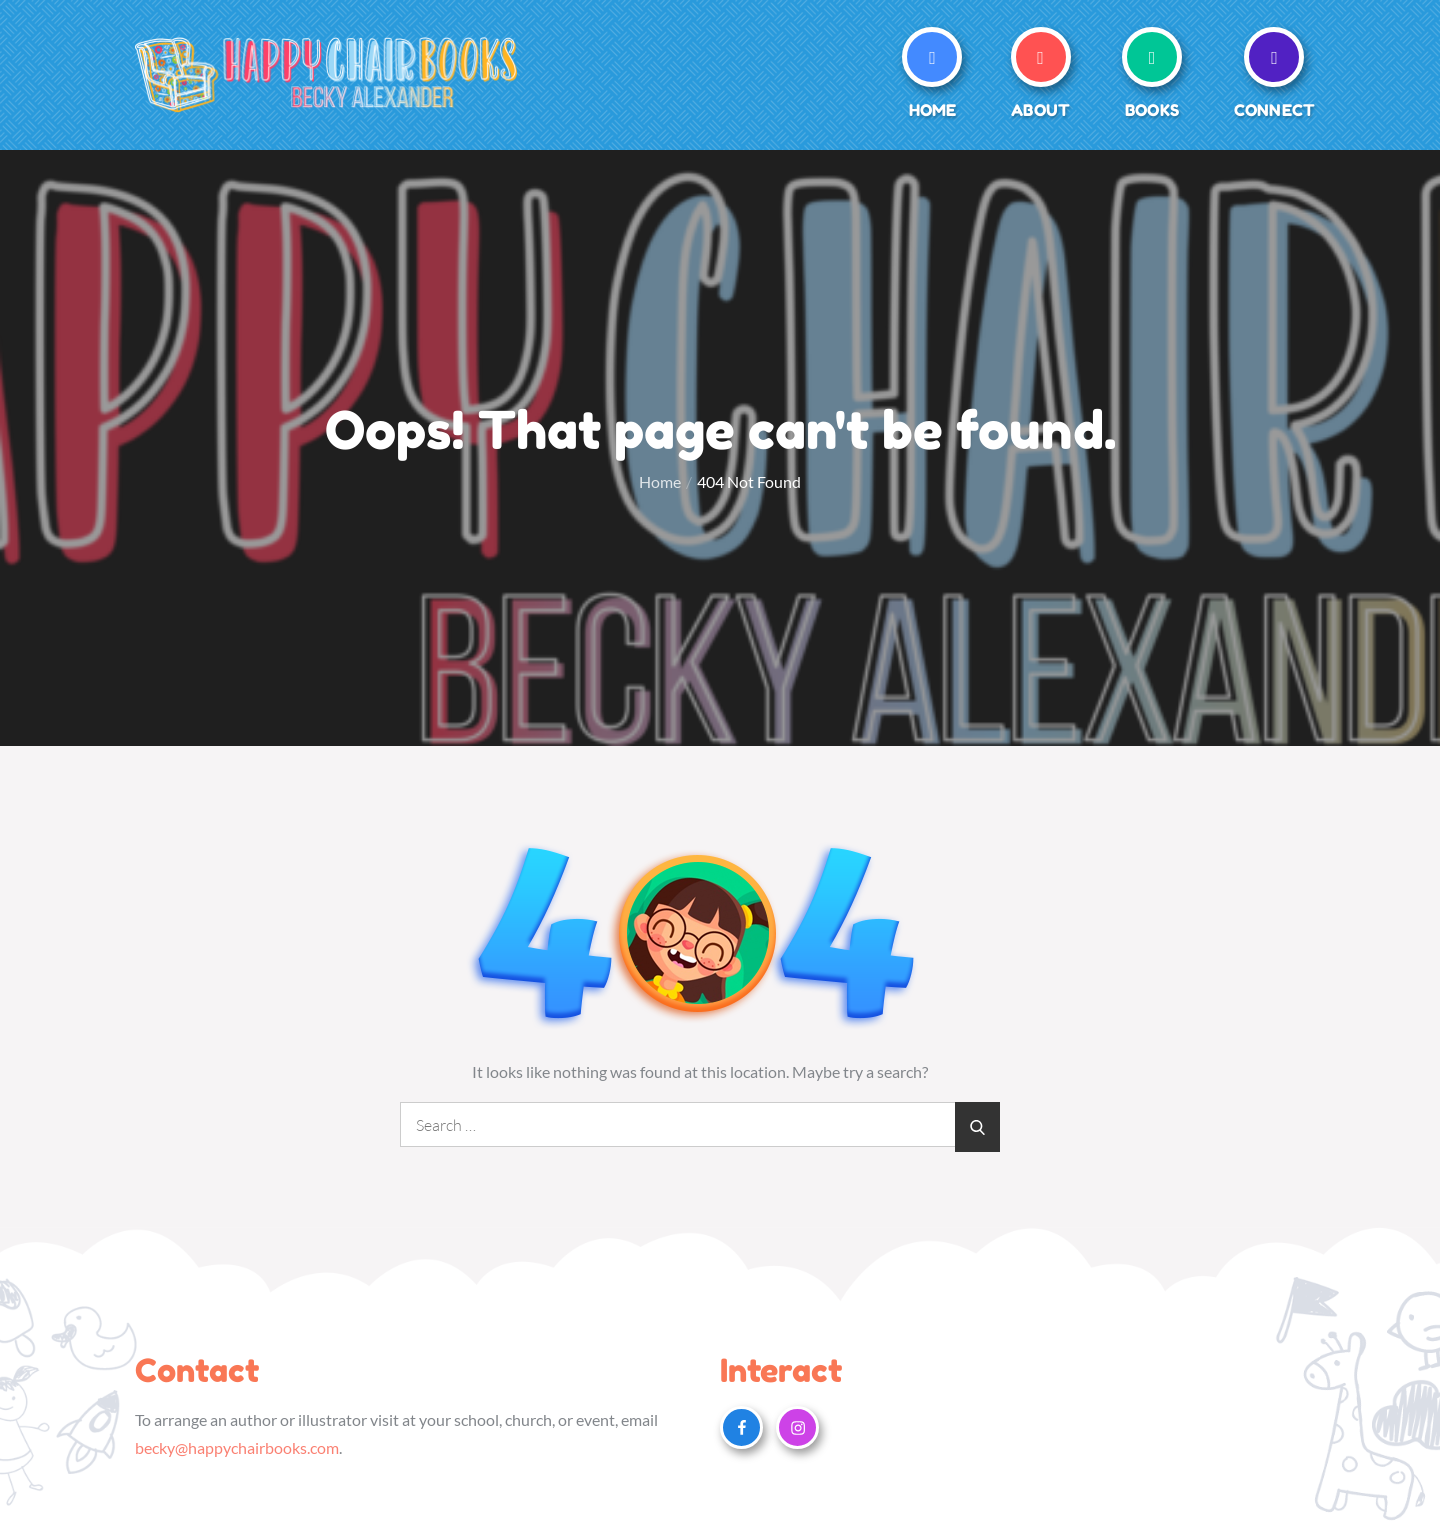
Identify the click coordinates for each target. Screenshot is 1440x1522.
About (1040, 110)
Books (1152, 110)
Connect (1274, 110)
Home (933, 110)
